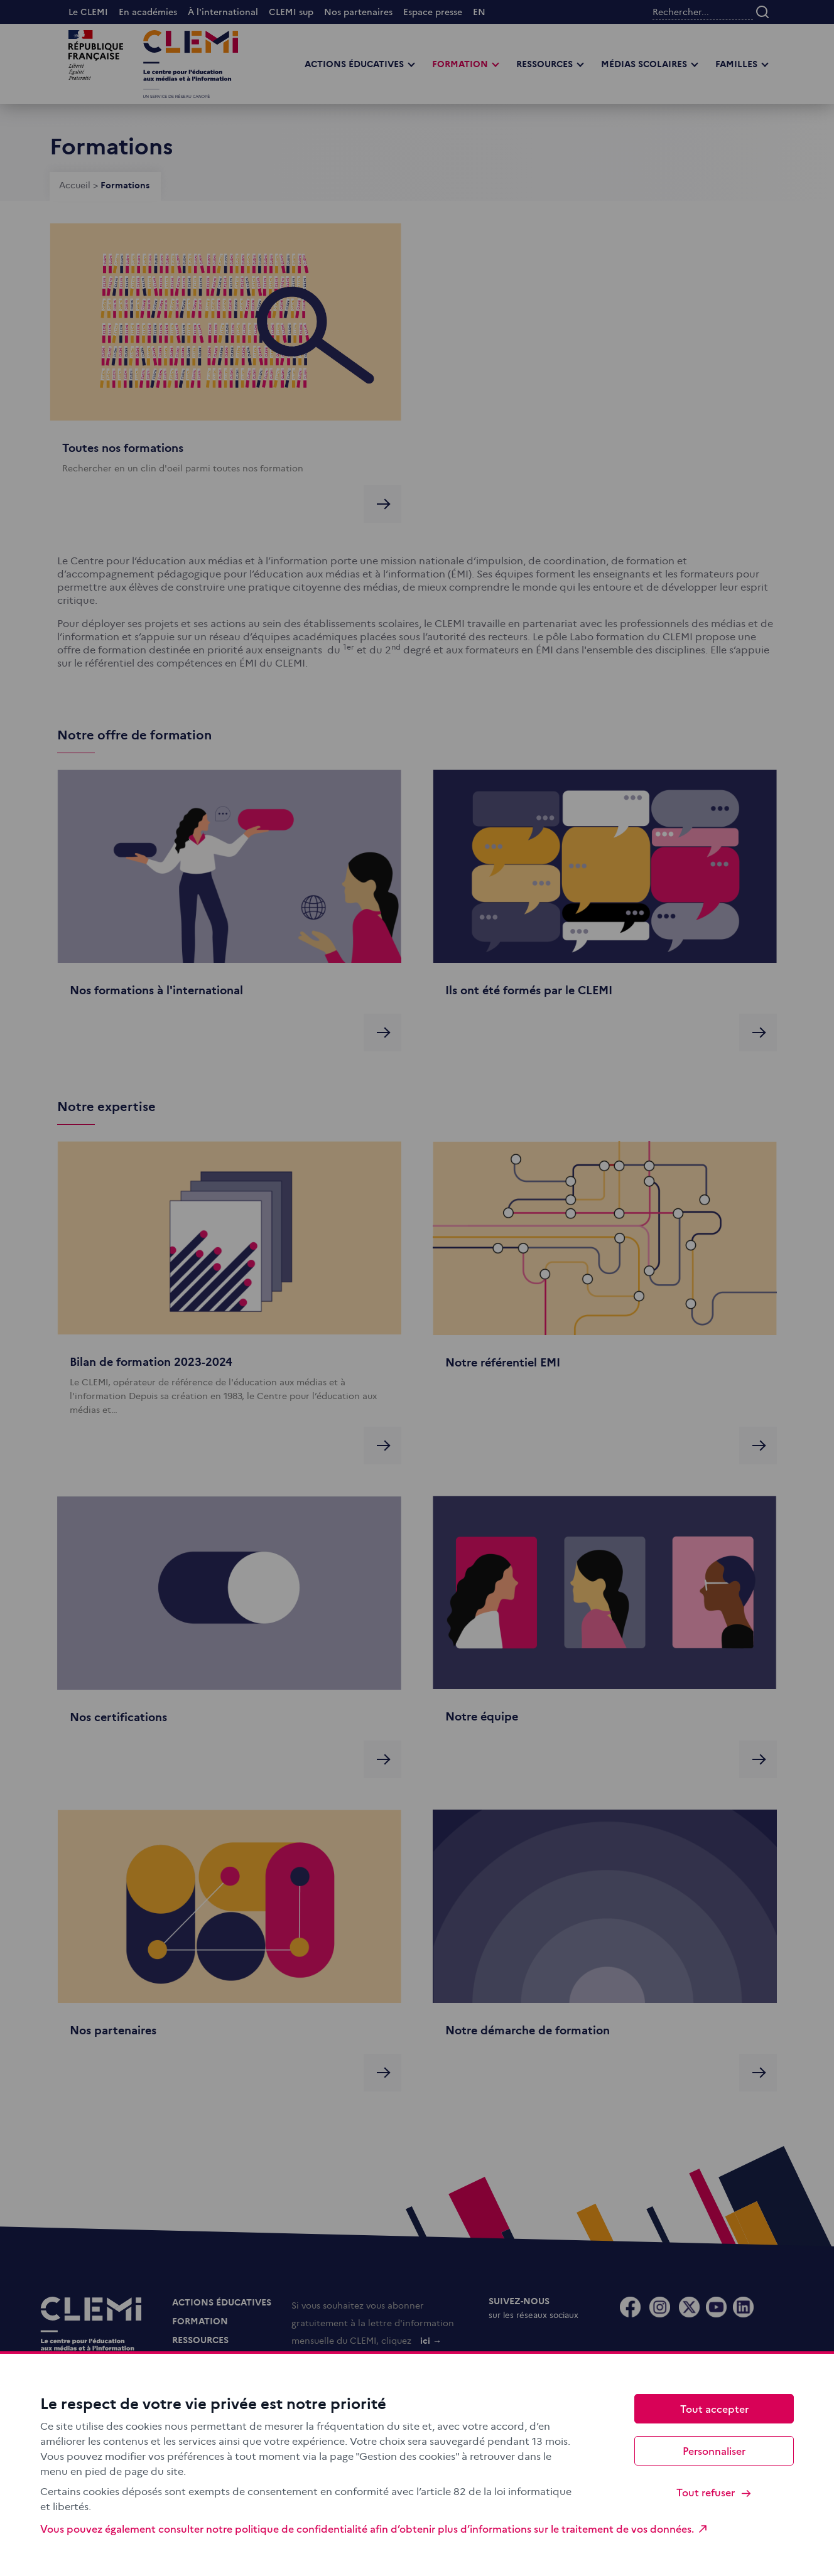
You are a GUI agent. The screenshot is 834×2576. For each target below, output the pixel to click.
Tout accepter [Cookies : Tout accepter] (714, 2408)
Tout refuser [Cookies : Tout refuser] (714, 2492)
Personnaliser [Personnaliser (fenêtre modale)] (714, 2450)
